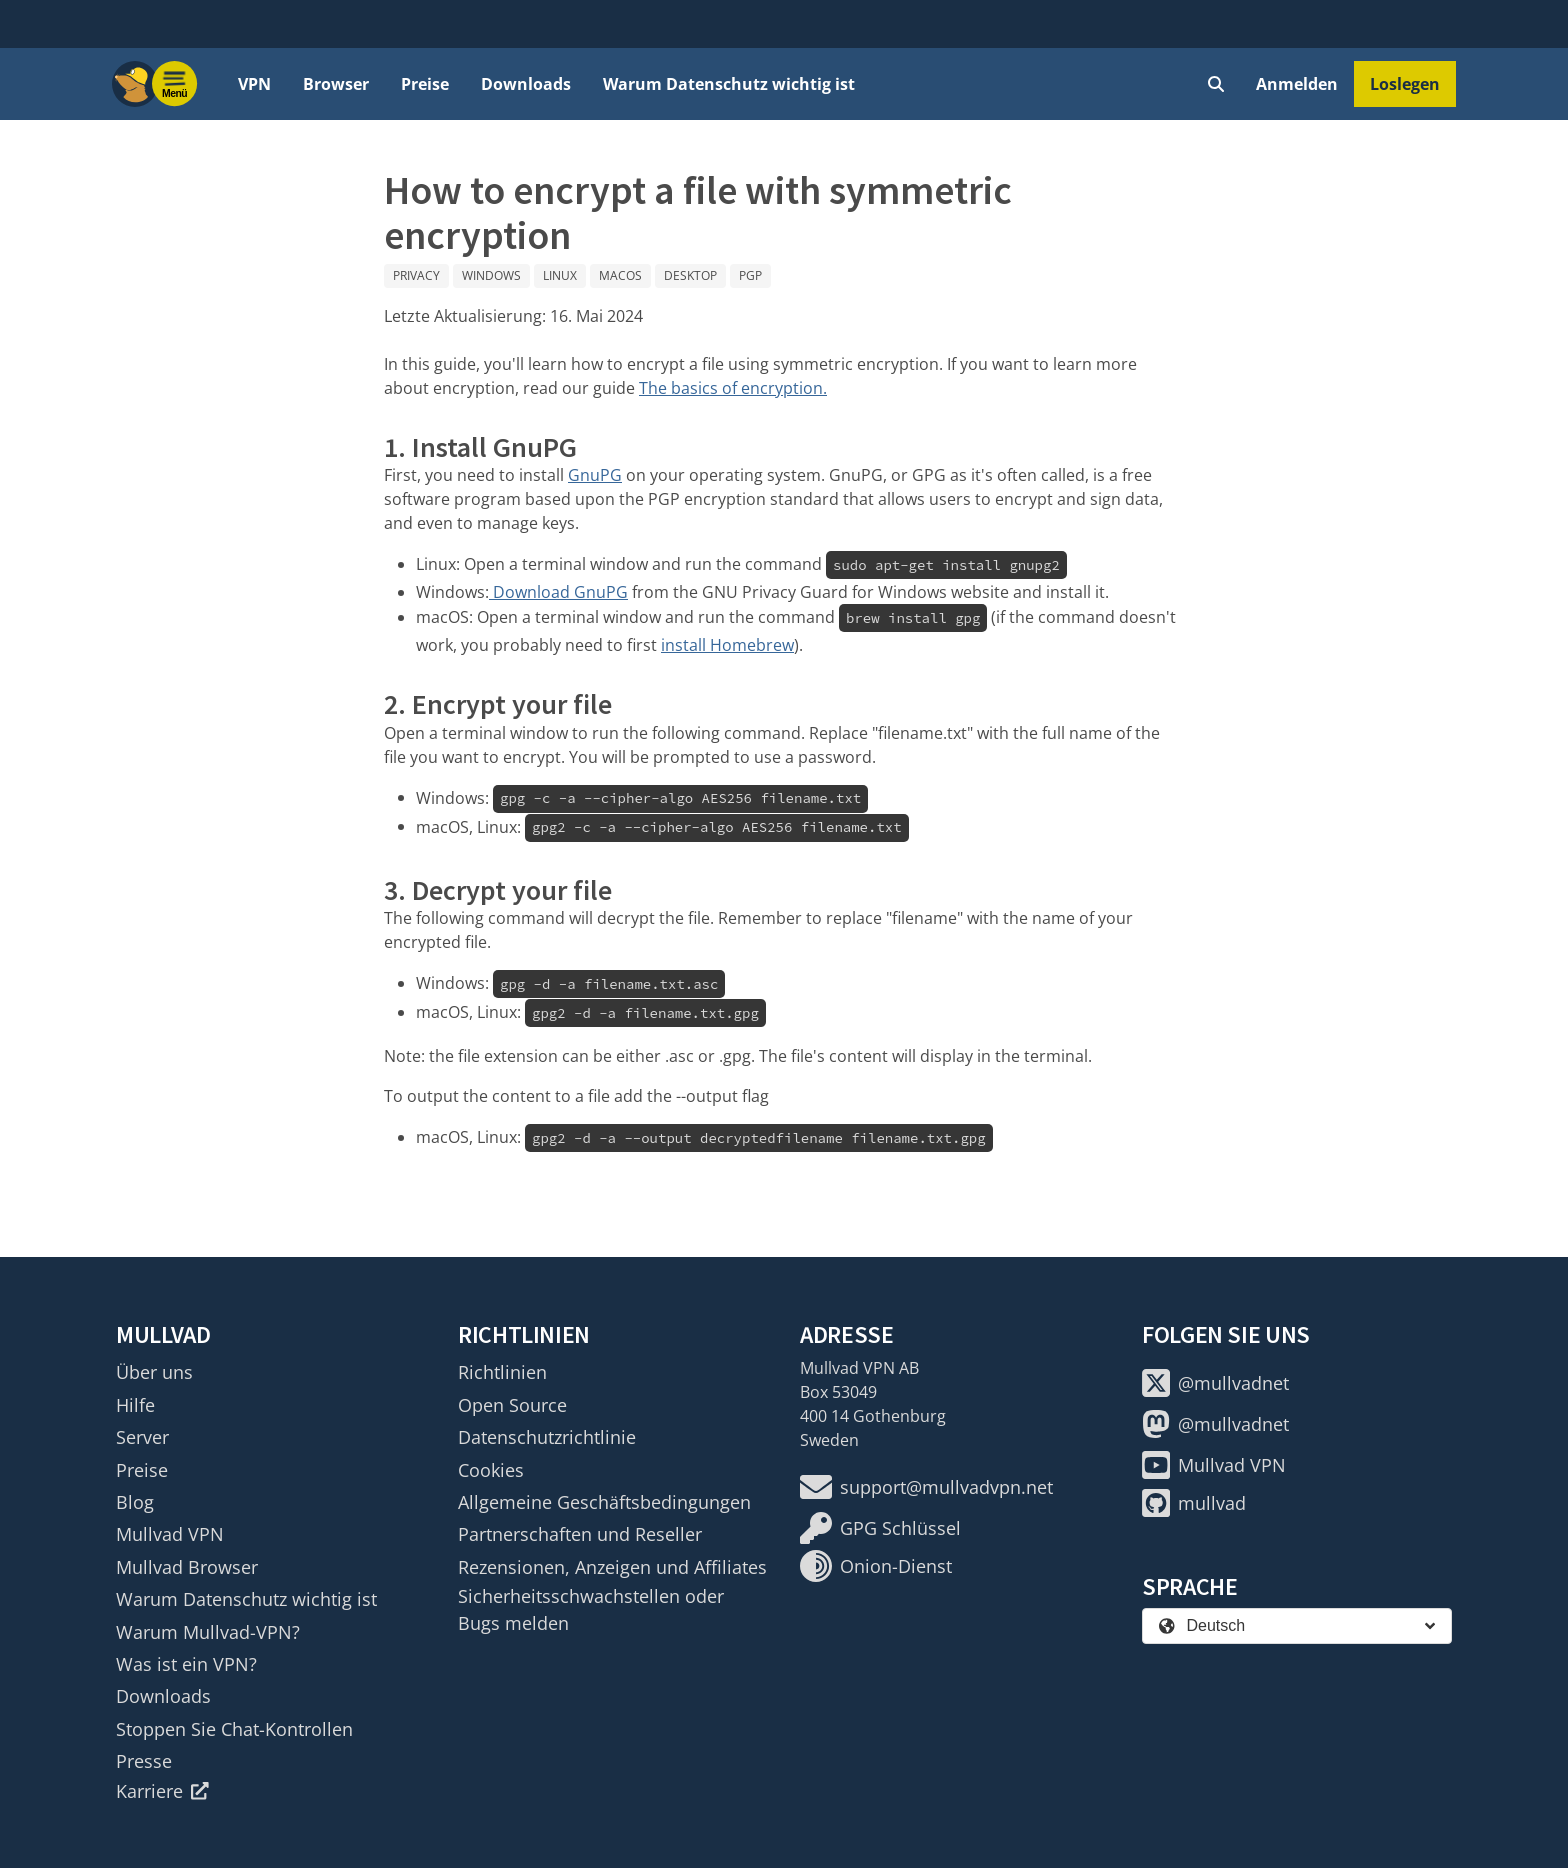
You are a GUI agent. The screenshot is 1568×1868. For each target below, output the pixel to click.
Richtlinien (502, 1372)
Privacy (416, 275)
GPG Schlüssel (880, 1528)
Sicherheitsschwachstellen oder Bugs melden (591, 1609)
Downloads (526, 84)
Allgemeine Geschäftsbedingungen (604, 1502)
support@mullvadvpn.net (926, 1487)
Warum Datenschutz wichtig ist (729, 84)
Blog (135, 1502)
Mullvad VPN (170, 1534)
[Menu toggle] (175, 84)
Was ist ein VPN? (186, 1664)
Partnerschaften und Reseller (580, 1534)
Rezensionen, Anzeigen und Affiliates (612, 1567)
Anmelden (1297, 84)
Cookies (491, 1470)
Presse (144, 1761)
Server (142, 1437)
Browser (336, 84)
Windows (491, 275)
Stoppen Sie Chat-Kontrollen (234, 1729)
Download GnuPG (558, 592)
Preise (425, 84)
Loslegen (1405, 84)
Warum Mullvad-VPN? (208, 1632)
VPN (254, 84)
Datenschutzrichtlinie (547, 1437)
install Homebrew (727, 645)
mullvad (1194, 1503)
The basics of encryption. (733, 388)
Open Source (512, 1405)
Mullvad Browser (187, 1567)
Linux (560, 275)
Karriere (162, 1791)
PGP (750, 275)
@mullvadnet (1215, 1383)
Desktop (690, 275)
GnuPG (595, 475)
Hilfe (135, 1405)
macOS (620, 275)
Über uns (154, 1372)
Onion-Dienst (876, 1566)
